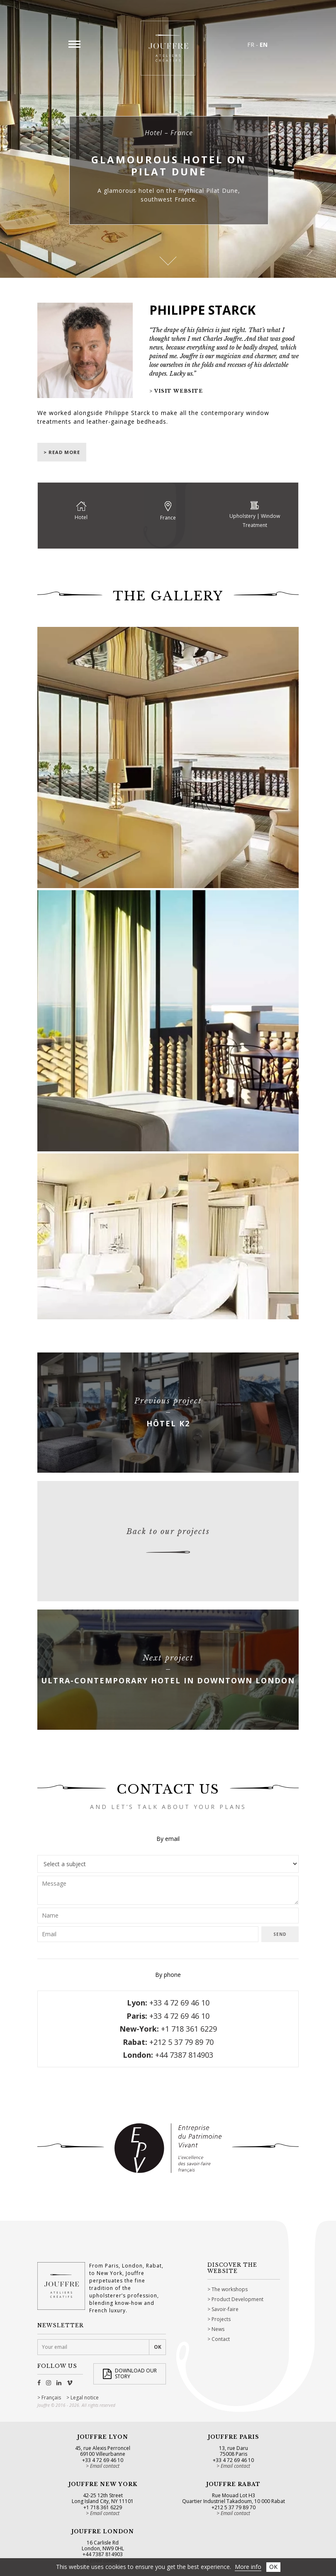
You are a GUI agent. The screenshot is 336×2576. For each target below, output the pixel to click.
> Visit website (176, 391)
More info (248, 2567)
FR (250, 45)
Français (51, 2398)
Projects (221, 2319)
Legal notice (85, 2398)
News (218, 2329)
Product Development (237, 2299)
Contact (221, 2339)
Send (280, 1934)
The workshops (230, 2289)
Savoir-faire (225, 2309)
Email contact (104, 2466)
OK (273, 2567)
